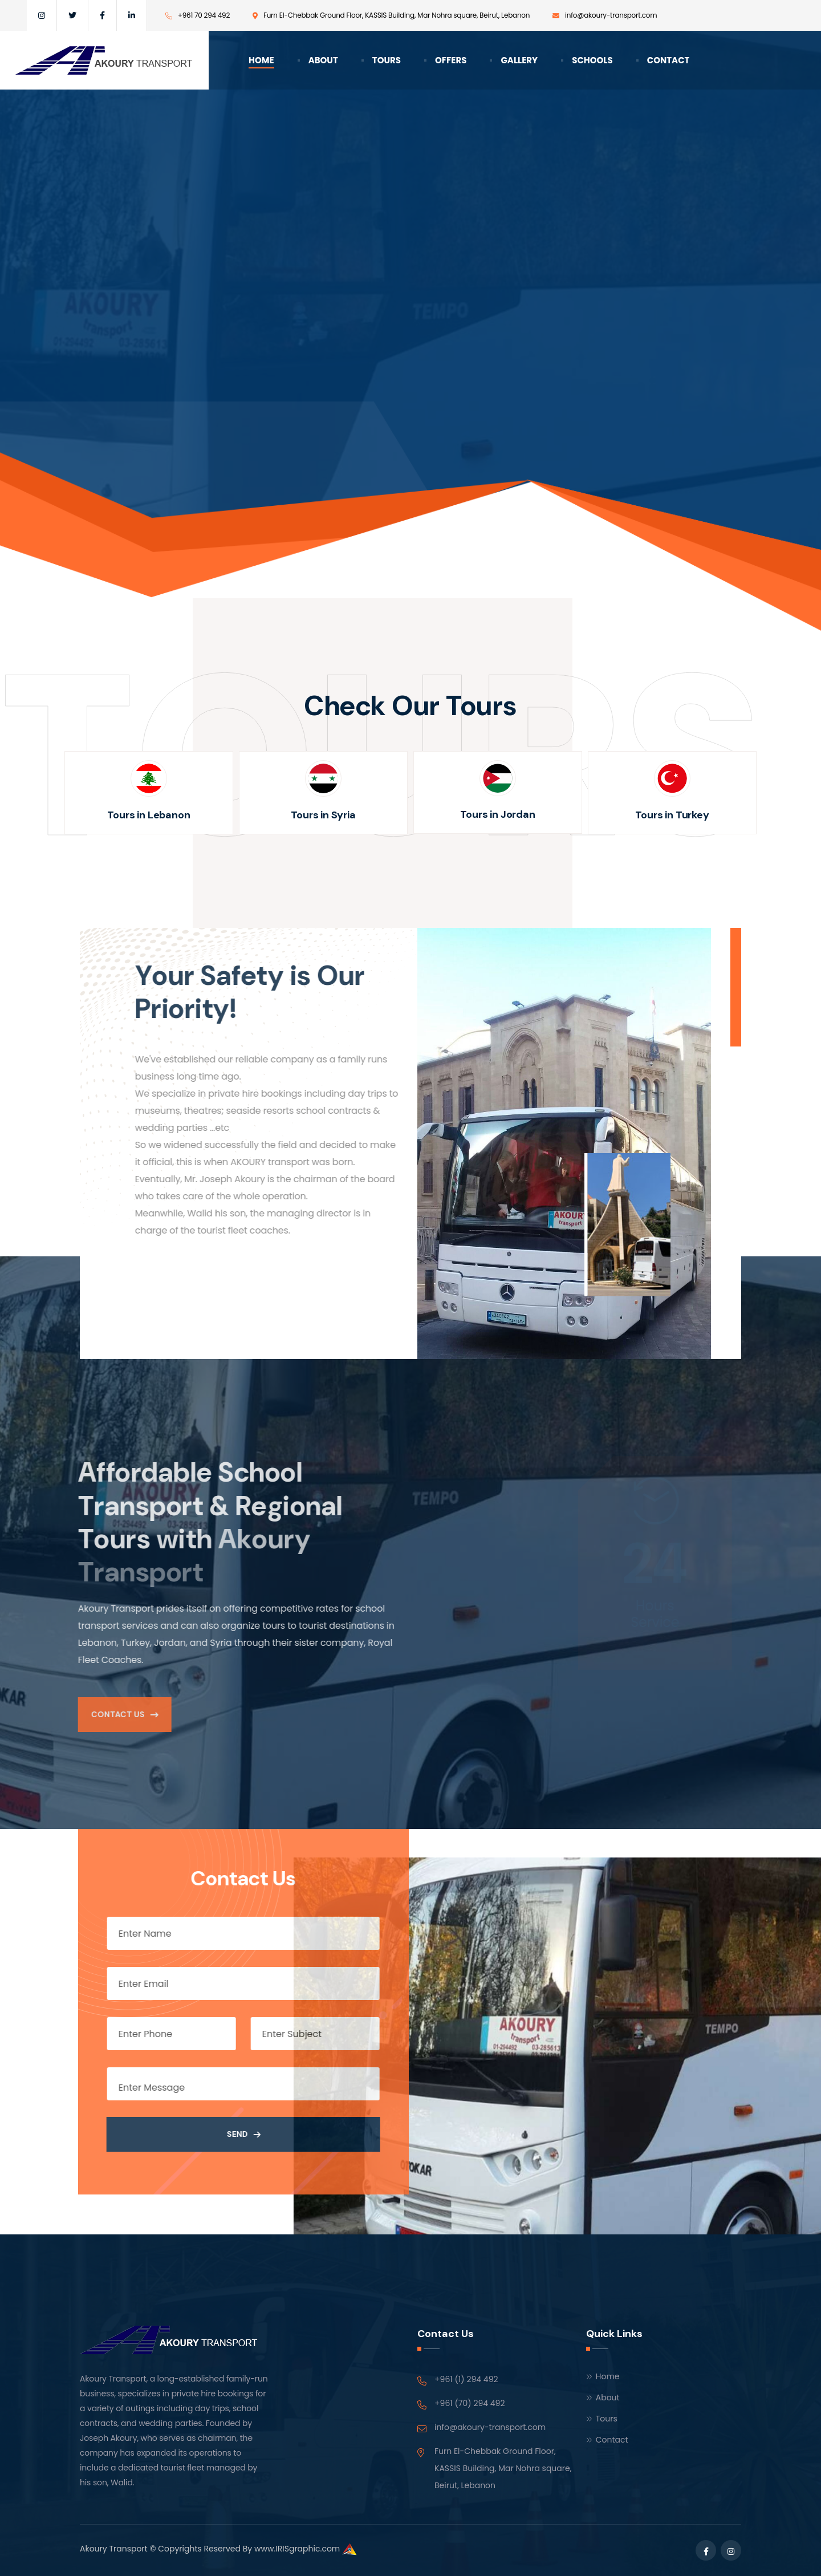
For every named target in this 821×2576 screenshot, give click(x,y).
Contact (668, 60)
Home (261, 60)
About (323, 60)
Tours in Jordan (497, 814)
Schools (592, 60)
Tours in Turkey (672, 815)
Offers (450, 60)
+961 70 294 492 (204, 15)
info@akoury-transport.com (490, 2427)
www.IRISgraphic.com (297, 2548)
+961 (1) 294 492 (466, 2379)
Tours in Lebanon (148, 815)
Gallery (519, 60)
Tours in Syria (323, 815)
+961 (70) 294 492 (469, 2403)
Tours (386, 60)
